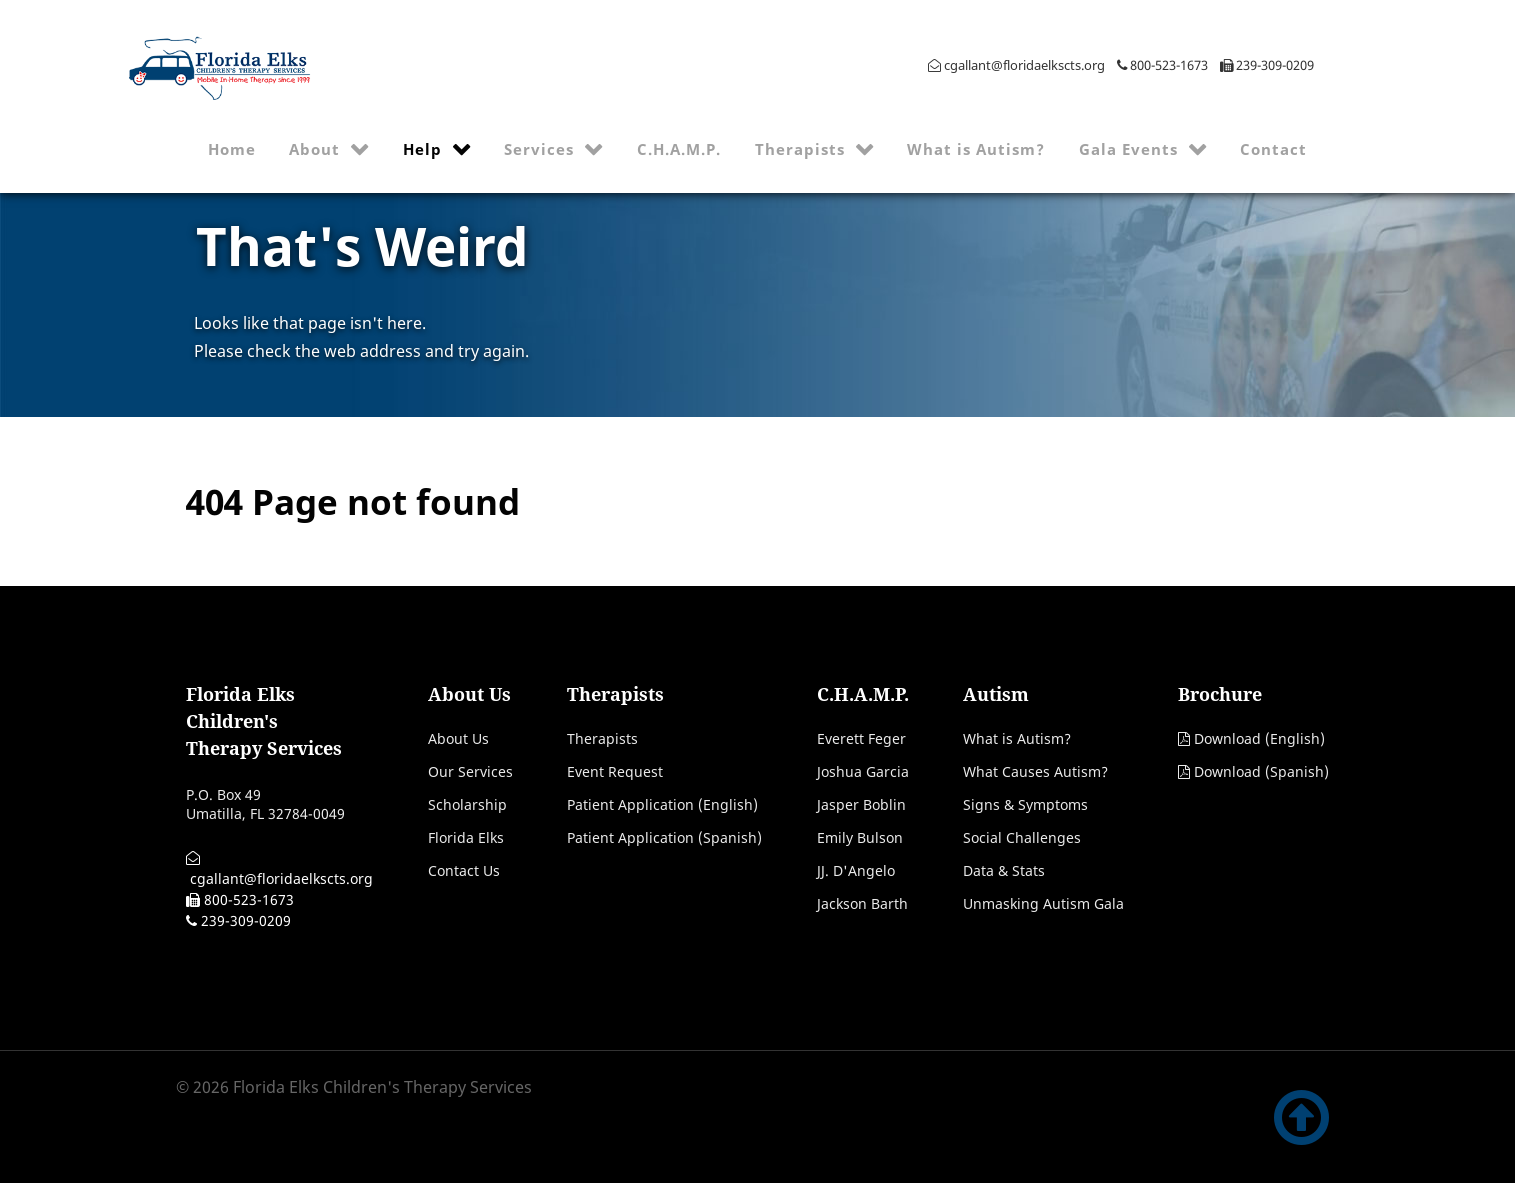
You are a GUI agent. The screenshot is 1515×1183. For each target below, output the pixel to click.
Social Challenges (1022, 837)
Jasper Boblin (861, 804)
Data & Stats (1004, 870)
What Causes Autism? (1035, 771)
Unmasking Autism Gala (1043, 903)
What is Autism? (1017, 738)
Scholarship (467, 804)
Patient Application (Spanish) (664, 837)
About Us (458, 738)
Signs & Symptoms (1025, 804)
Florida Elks (466, 837)
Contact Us (464, 870)
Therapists (602, 738)
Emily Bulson (860, 837)
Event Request (615, 771)
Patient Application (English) (662, 804)
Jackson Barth (862, 903)
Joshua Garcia (863, 771)
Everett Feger (861, 738)
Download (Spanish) (1261, 771)
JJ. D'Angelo (856, 870)
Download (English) (1259, 738)
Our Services (470, 771)
